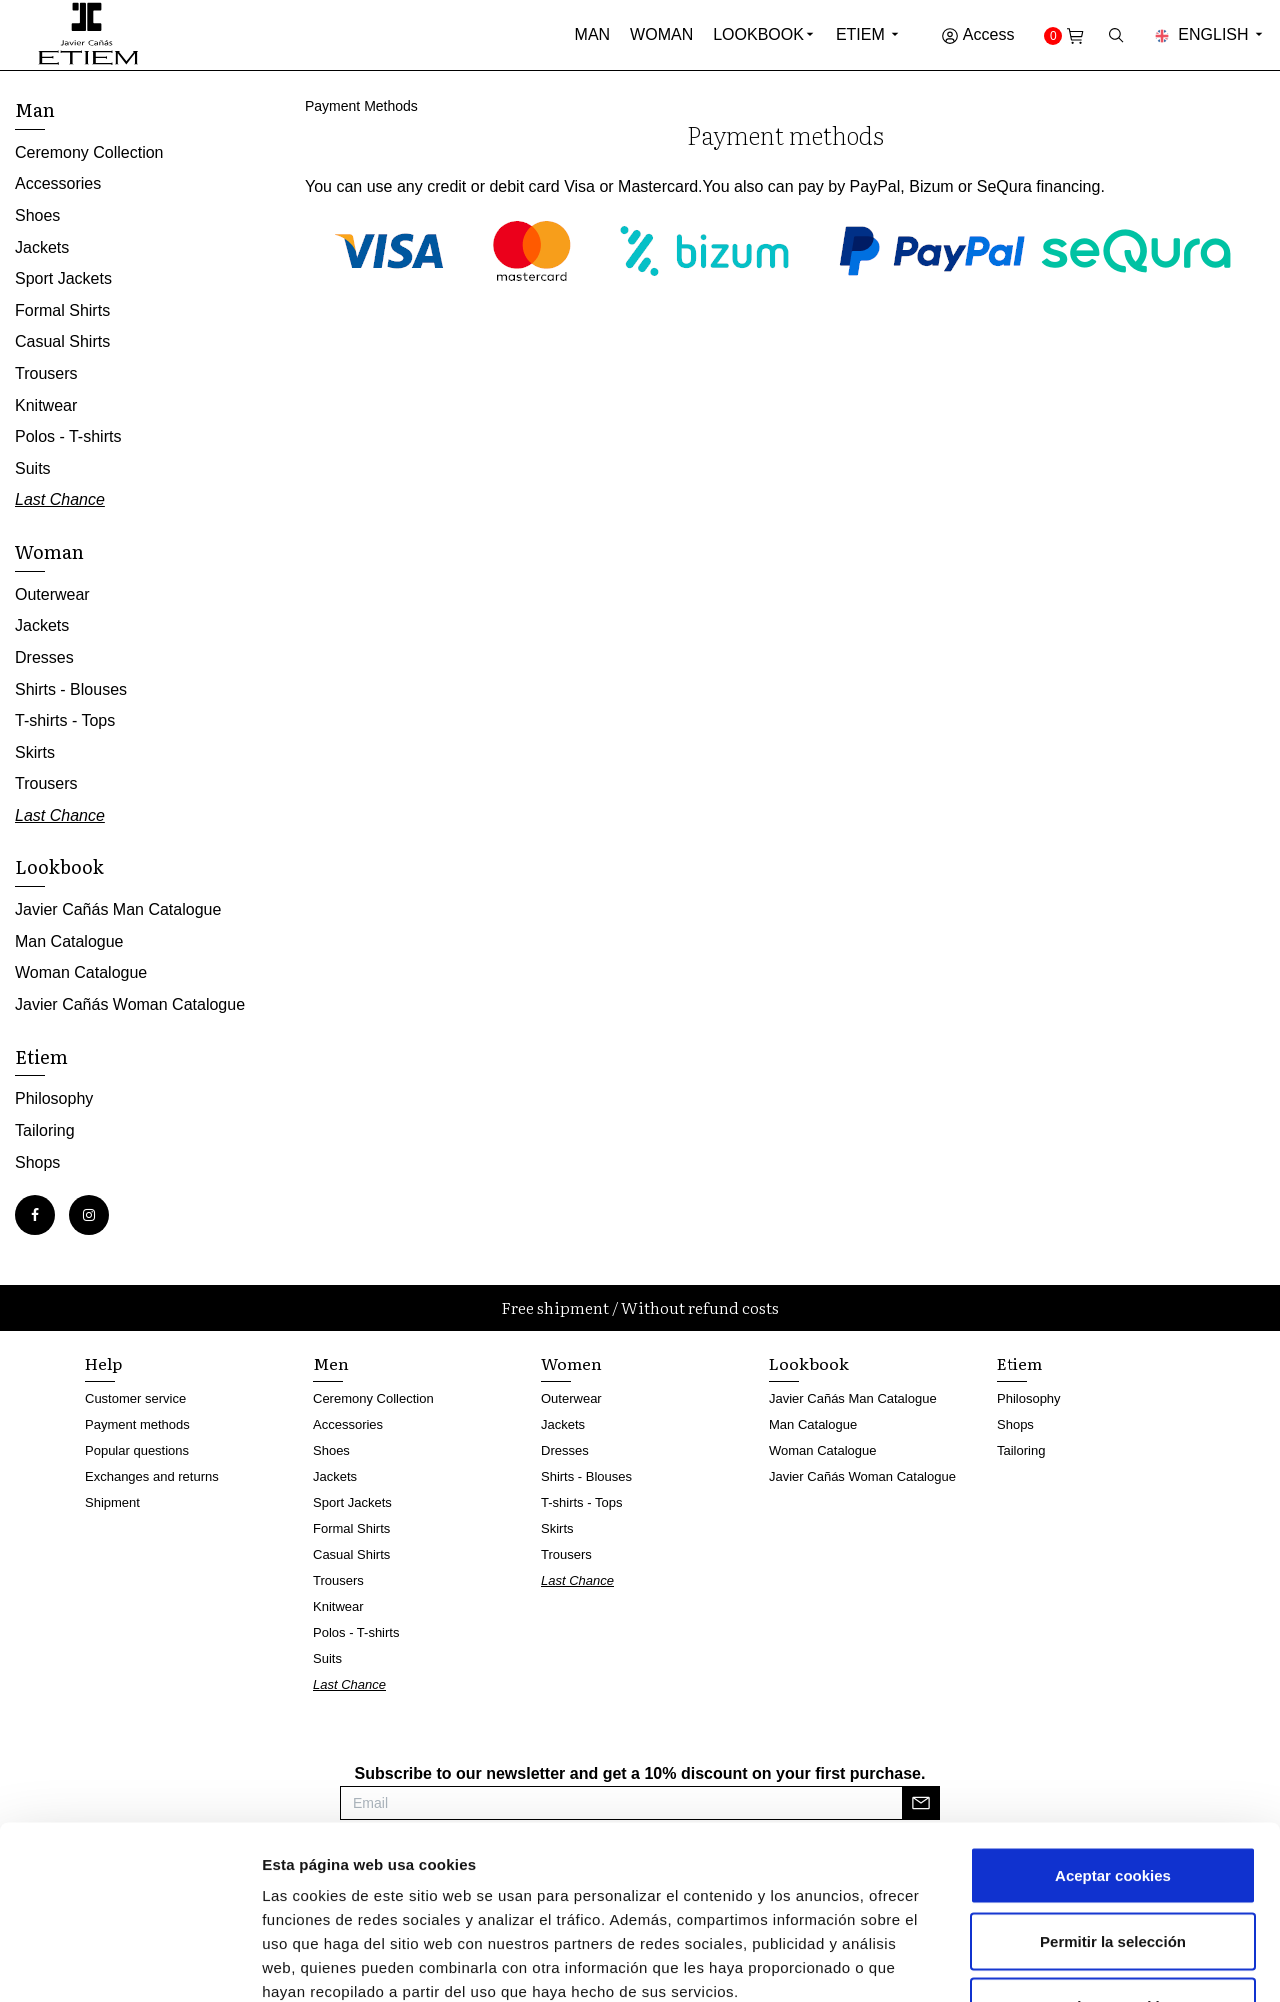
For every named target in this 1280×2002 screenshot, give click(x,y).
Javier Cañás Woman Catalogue (130, 1004)
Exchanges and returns (152, 1476)
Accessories (58, 183)
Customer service (135, 1398)
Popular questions (137, 1450)
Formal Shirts (62, 310)
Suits (33, 468)
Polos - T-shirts (68, 436)
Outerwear (52, 594)
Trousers (46, 373)
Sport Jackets (63, 278)
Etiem (868, 34)
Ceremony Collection (89, 152)
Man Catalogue (69, 941)
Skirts (35, 752)
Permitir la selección (1113, 1805)
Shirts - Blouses (71, 689)
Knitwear (46, 405)
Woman (661, 34)
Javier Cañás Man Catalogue (118, 909)
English (1210, 34)
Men (331, 1363)
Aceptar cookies (1113, 1739)
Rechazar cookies (1113, 1870)
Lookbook (758, 34)
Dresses (44, 657)
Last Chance (60, 499)
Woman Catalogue (81, 972)
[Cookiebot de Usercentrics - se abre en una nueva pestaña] (129, 1963)
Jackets (42, 247)
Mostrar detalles (1074, 1962)
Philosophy (54, 1098)
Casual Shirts (62, 341)
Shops (37, 1162)
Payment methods (137, 1424)
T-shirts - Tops (65, 720)
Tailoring (45, 1130)
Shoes (37, 215)
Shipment (112, 1502)
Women (571, 1363)
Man (593, 34)
